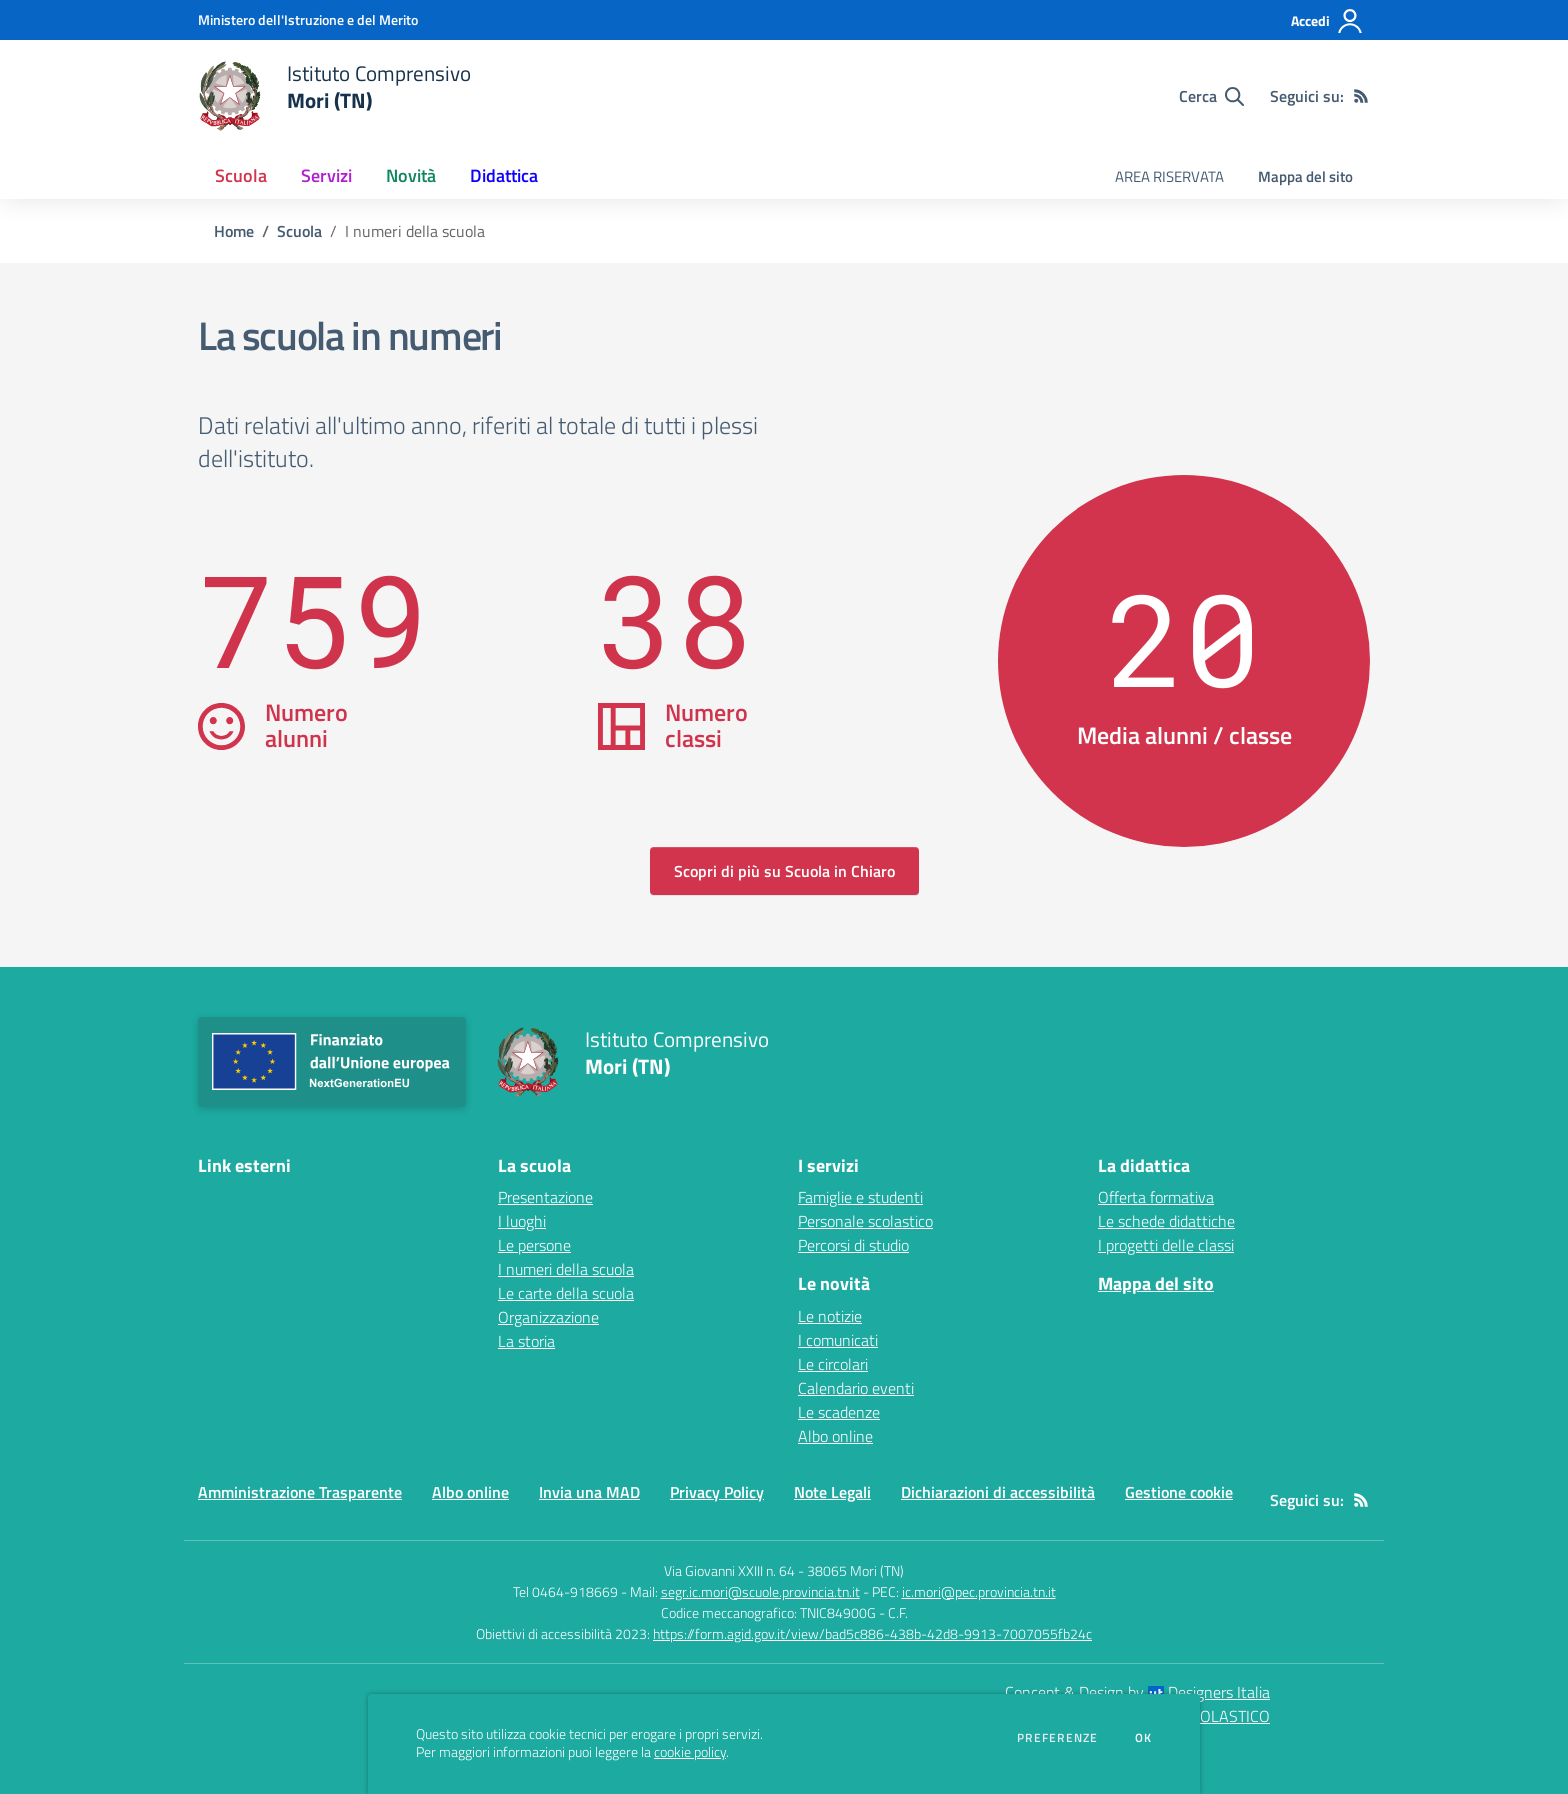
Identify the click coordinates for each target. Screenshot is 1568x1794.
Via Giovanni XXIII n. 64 (729, 1570)
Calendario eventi (856, 1388)
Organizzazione (548, 1317)
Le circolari (833, 1364)
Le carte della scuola (566, 1293)
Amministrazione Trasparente (300, 1492)
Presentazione (545, 1197)
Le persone (534, 1245)
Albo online (835, 1436)
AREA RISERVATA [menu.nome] (1169, 176)
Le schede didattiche (1166, 1221)
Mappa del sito (1305, 176)
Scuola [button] (241, 175)
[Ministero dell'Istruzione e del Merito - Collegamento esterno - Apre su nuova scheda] (308, 19)
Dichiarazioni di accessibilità (998, 1492)
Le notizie (830, 1316)
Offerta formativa (1156, 1197)
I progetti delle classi (1166, 1245)
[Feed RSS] (1361, 96)
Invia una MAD (589, 1492)
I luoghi (522, 1221)
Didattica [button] (504, 175)
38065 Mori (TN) (855, 1570)
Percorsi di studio (853, 1245)
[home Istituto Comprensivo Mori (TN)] (334, 96)
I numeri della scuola (566, 1269)
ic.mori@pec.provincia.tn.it (979, 1591)
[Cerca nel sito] (1211, 96)
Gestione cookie (1179, 1492)
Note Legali (832, 1492)
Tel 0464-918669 (565, 1591)
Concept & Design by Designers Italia (1137, 1692)
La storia (526, 1341)
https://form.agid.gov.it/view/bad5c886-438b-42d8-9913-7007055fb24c (872, 1633)
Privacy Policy (717, 1492)
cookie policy (690, 1752)
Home (234, 231)
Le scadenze (839, 1412)
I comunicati (838, 1340)
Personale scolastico (865, 1221)
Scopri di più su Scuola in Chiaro (784, 871)
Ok (1144, 1738)
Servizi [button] (326, 175)
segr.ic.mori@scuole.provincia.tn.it (760, 1591)
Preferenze (1057, 1738)
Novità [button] (411, 175)
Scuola (299, 231)
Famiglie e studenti (860, 1197)
